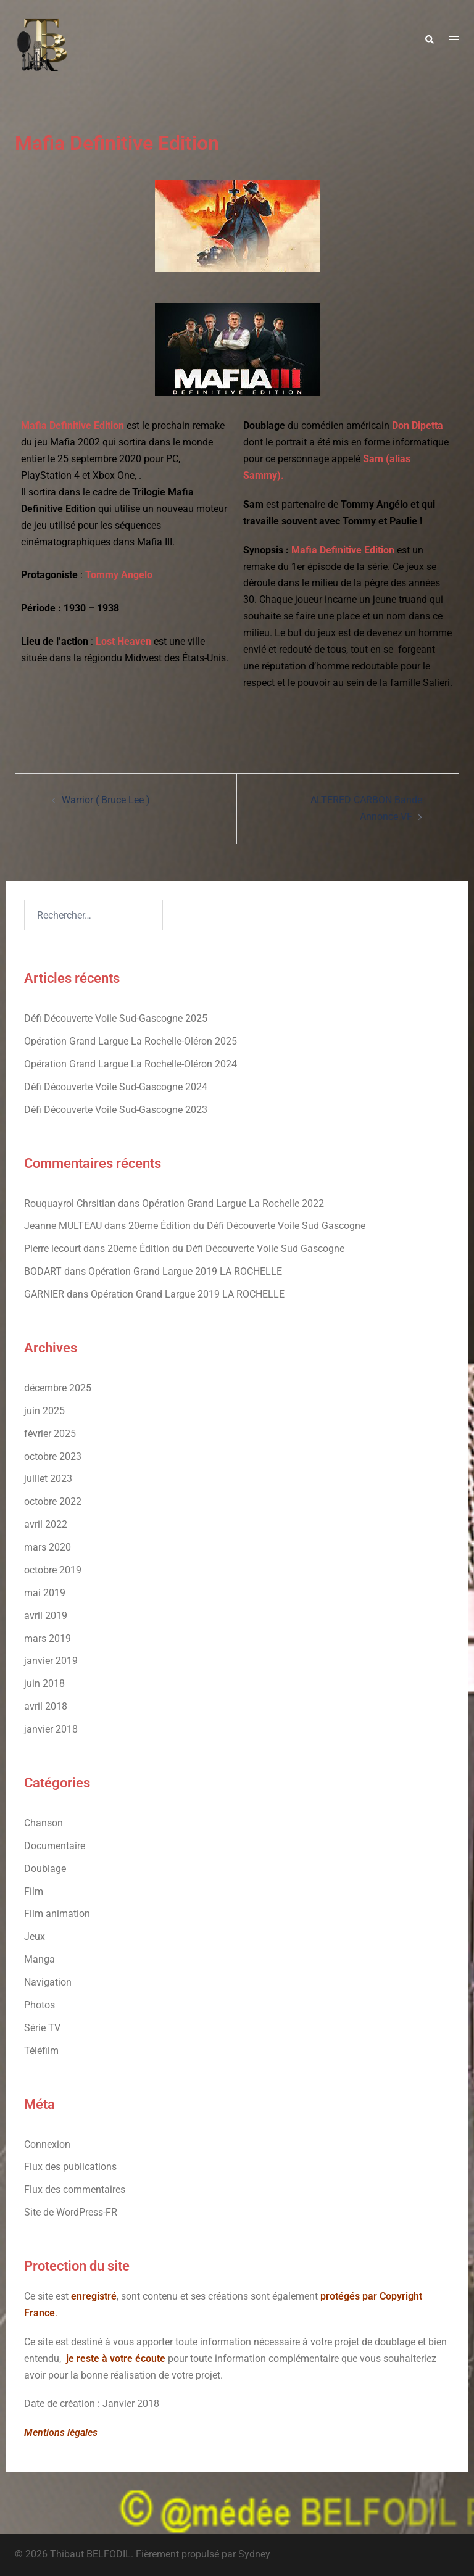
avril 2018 (45, 1706)
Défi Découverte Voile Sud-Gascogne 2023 (115, 1110)
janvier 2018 (51, 1729)
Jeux (34, 1936)
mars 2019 (47, 1638)
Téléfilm (41, 2050)
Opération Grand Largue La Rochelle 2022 (233, 1203)
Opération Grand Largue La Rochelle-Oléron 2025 (130, 1041)
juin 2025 (44, 1411)
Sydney (254, 2554)
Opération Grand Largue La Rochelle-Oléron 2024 (130, 1064)
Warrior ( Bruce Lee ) (106, 800)
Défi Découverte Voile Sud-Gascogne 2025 (115, 1018)
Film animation (57, 1914)
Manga (39, 1959)
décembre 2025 (57, 1388)
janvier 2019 (51, 1661)
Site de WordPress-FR (70, 2212)
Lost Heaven (123, 641)
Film (33, 1891)
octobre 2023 (52, 1456)
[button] (429, 40)
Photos (39, 2005)
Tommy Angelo (118, 575)
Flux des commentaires (74, 2189)
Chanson (43, 1823)
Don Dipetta (417, 425)
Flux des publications (70, 2166)
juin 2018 (44, 1683)
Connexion (47, 2144)
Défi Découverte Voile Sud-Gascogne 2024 (115, 1087)
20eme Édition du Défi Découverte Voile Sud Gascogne (246, 1226)
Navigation (48, 1982)
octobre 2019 (52, 1570)
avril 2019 (45, 1615)
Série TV (42, 2028)
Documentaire (54, 1846)
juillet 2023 (48, 1479)
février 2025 (50, 1433)
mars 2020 (47, 1547)
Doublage (45, 1868)
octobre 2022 (52, 1501)
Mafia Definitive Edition (72, 425)
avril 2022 (45, 1524)
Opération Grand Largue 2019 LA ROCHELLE (185, 1271)
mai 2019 (44, 1593)
